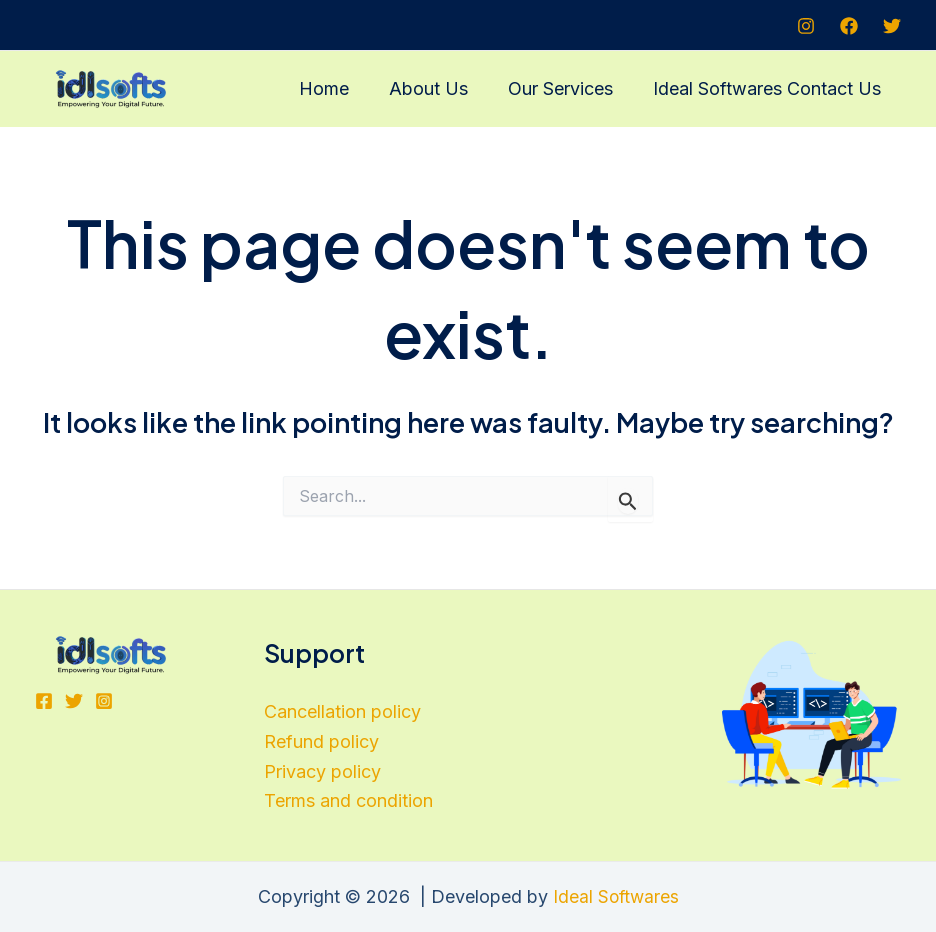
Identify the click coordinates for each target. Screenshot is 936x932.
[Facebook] (849, 26)
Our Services (566, 88)
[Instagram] (806, 26)
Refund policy (321, 741)
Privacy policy (322, 771)
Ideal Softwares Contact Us (769, 88)
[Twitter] (892, 26)
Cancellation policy (342, 711)
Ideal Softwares (615, 896)
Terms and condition (348, 800)
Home (338, 88)
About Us (438, 88)
